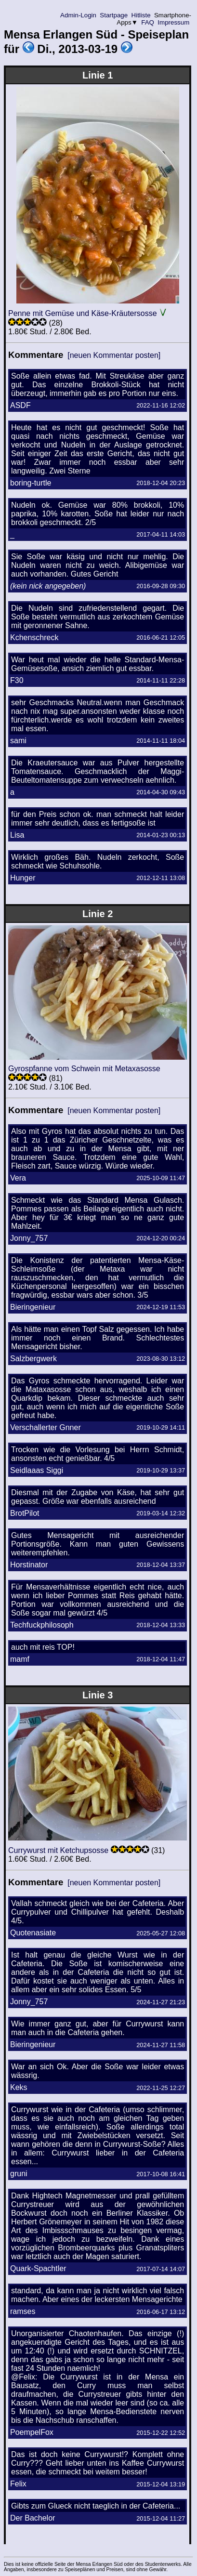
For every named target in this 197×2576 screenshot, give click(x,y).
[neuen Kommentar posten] (113, 355)
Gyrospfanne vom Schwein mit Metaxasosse (84, 1069)
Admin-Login (78, 15)
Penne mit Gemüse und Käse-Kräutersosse (82, 313)
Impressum (173, 22)
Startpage (114, 15)
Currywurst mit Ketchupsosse (58, 1850)
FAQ (148, 22)
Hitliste (141, 15)
